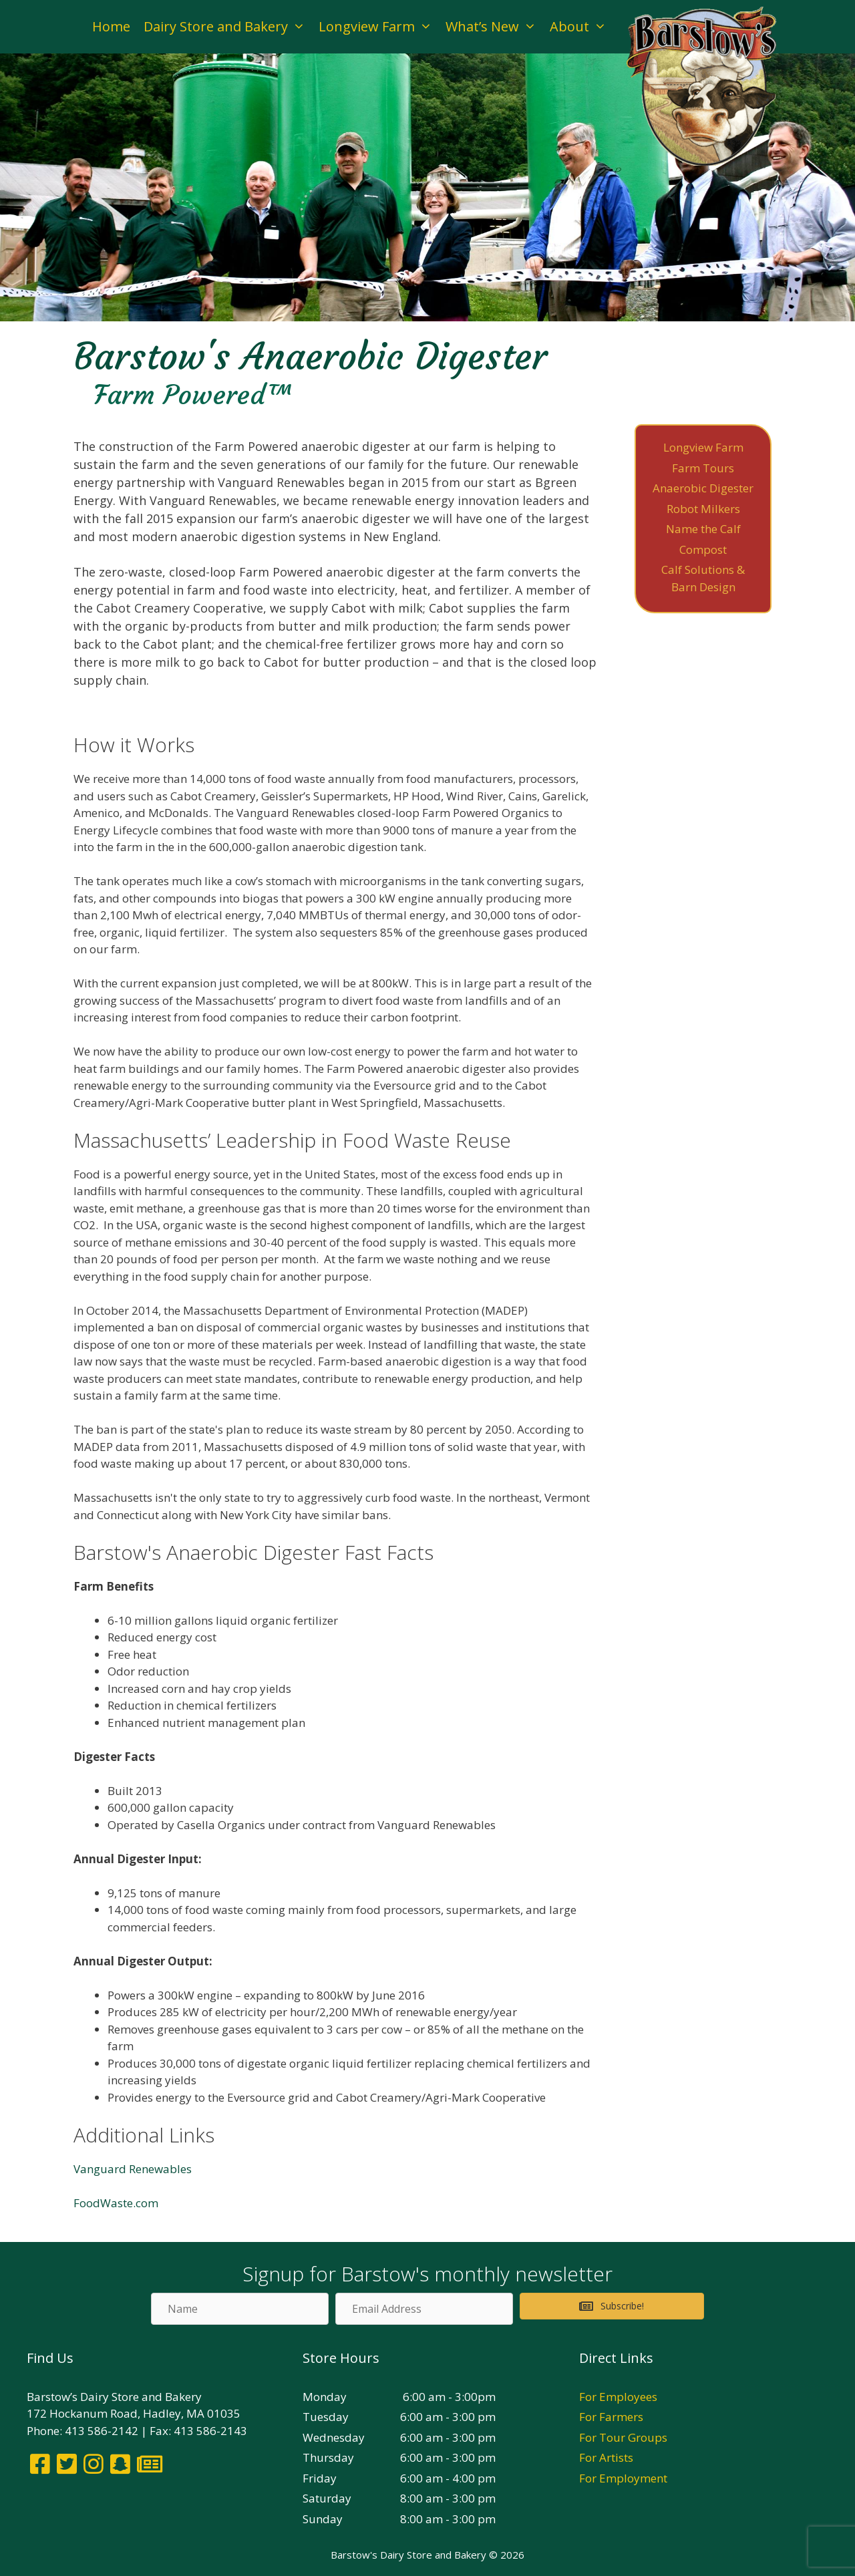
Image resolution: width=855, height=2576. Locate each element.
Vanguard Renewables (132, 2169)
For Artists (606, 2457)
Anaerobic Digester (703, 488)
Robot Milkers (703, 508)
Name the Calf (703, 528)
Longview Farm (379, 27)
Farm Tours (703, 468)
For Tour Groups (623, 2437)
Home (111, 26)
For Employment (623, 2478)
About (581, 27)
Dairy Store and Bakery (228, 27)
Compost (703, 549)
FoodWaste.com (115, 2203)
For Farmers (611, 2416)
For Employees (618, 2396)
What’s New (494, 27)
